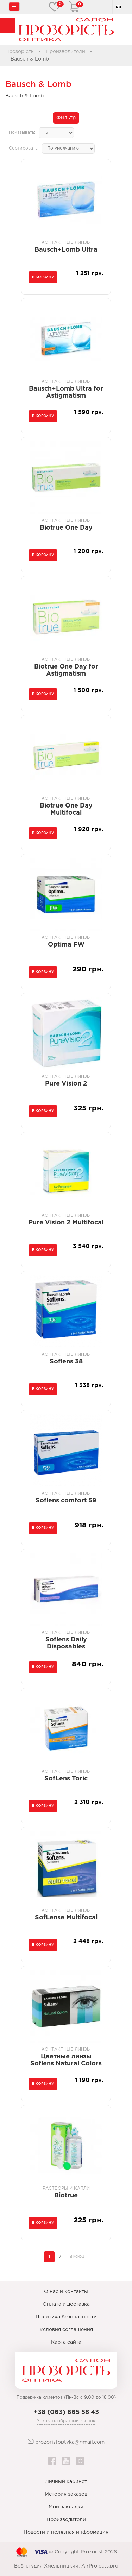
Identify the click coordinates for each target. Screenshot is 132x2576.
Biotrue (66, 2195)
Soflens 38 (66, 1362)
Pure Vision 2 (66, 1084)
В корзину (43, 277)
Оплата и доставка (66, 2304)
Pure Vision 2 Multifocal (66, 1223)
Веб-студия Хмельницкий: (47, 2566)
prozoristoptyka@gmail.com (66, 2441)
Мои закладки (66, 2507)
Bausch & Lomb (30, 59)
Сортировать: (23, 148)
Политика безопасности (66, 2317)
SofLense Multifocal (66, 1917)
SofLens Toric (66, 1778)
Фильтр (66, 118)
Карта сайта (66, 2342)
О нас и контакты (66, 2292)
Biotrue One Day (66, 528)
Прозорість (19, 52)
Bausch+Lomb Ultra (66, 250)
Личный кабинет (66, 2482)
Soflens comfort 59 (66, 1501)
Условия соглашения (66, 2330)
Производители (65, 52)
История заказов (66, 2494)
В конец (77, 2256)
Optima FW (66, 945)
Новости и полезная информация (66, 2532)
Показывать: (22, 132)
